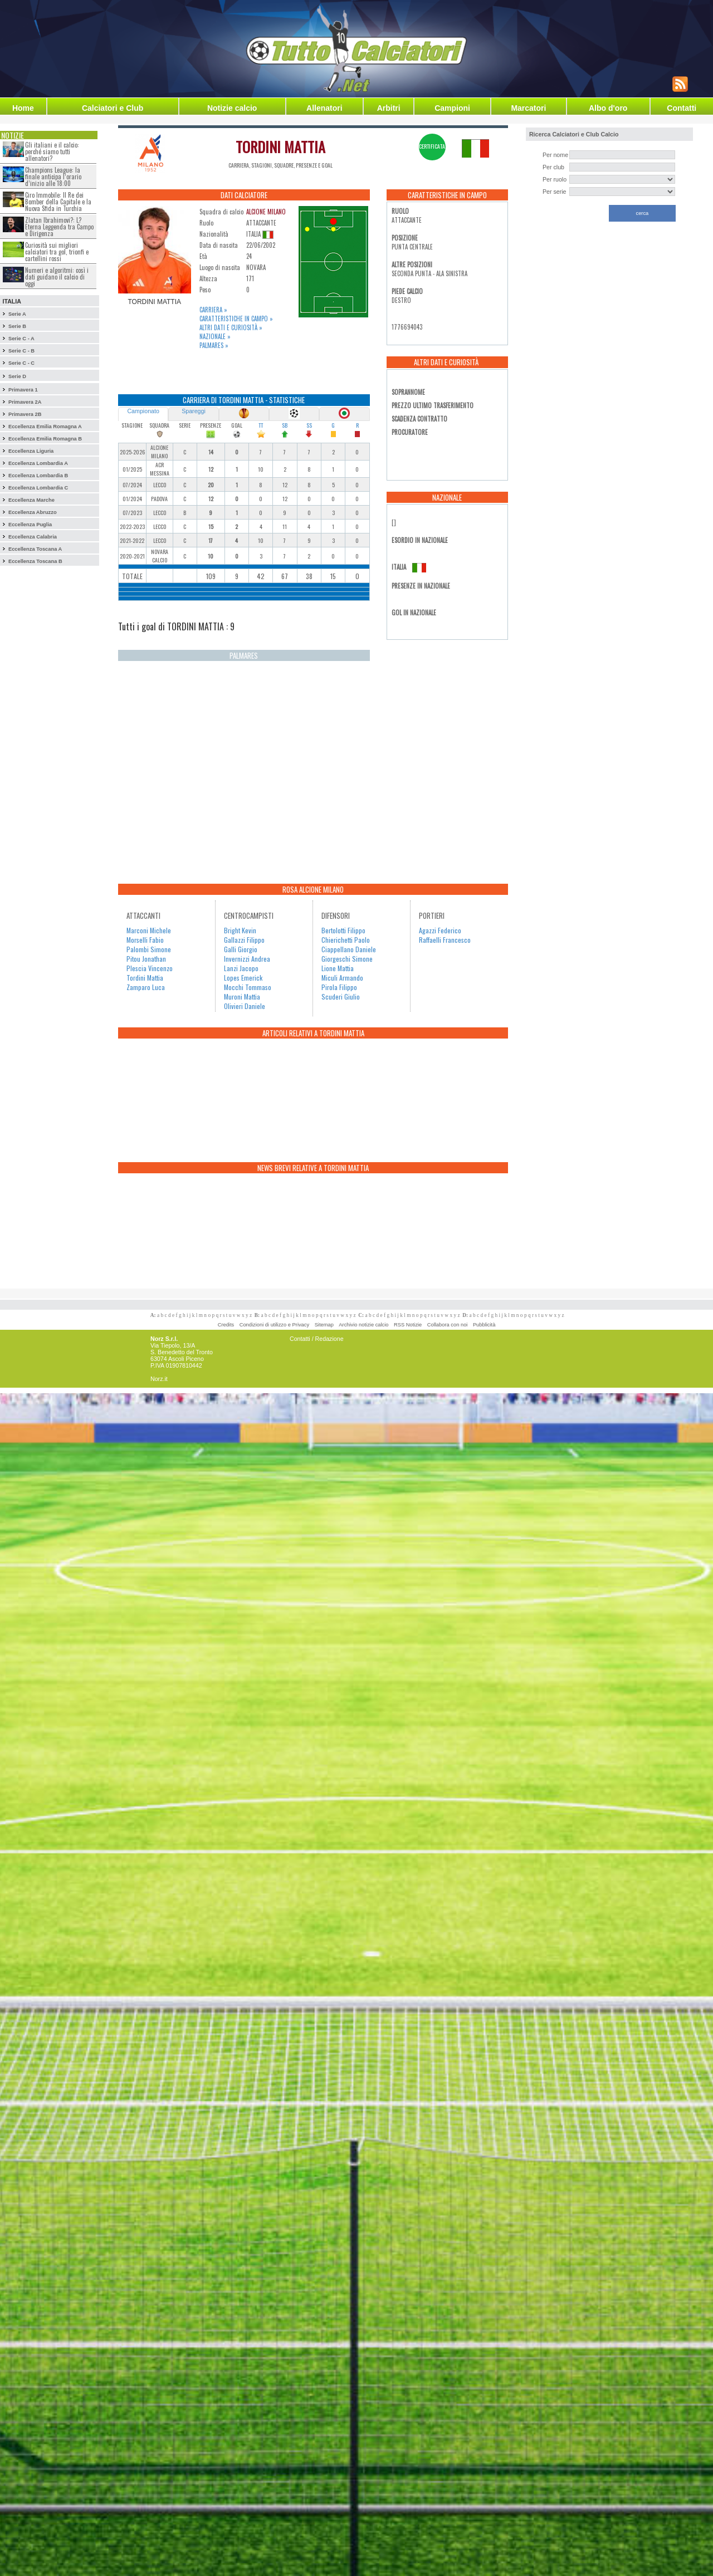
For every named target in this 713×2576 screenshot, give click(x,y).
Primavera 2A (25, 402)
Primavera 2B (25, 414)
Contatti (681, 108)
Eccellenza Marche (31, 500)
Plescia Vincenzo (149, 968)
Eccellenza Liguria (30, 451)
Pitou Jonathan (146, 958)
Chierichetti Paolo (345, 939)
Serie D (17, 376)
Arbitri (389, 108)
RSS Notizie (408, 1325)
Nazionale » (215, 336)
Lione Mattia (337, 968)
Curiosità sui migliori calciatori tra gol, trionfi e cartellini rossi (57, 252)
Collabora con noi (447, 1325)
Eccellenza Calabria (32, 537)
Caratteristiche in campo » (236, 318)
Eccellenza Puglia (30, 524)
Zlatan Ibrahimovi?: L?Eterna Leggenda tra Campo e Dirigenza (59, 227)
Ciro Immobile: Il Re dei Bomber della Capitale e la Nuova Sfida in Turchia (58, 202)
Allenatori (324, 108)
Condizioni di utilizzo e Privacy (274, 1325)
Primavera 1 (23, 390)
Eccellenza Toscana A (35, 549)
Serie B (17, 326)
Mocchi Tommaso (247, 987)
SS (309, 425)
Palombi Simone (148, 949)
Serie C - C (21, 363)
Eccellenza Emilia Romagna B (45, 439)
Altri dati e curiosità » (230, 327)
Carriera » (213, 309)
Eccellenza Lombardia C (38, 488)
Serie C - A (21, 338)
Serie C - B (21, 351)
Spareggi (194, 411)
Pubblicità (484, 1325)
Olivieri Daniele (244, 1006)
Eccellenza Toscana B (35, 561)
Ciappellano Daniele (348, 949)
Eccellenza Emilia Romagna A (45, 426)
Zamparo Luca (145, 987)
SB (284, 425)
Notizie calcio (232, 108)
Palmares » (213, 345)
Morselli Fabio (145, 939)
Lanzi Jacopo (241, 968)
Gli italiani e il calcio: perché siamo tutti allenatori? (52, 151)
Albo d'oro (608, 108)
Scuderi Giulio (340, 996)
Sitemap (324, 1325)
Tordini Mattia (144, 977)
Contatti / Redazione (317, 1338)
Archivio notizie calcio (363, 1325)
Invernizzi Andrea (247, 958)
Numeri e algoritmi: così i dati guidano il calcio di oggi (57, 277)
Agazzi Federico (440, 930)
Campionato (143, 411)
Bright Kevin (240, 930)
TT (260, 425)
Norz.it (159, 1378)
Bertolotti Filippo (343, 930)
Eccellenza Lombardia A (38, 463)
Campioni (452, 108)
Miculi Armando (342, 977)
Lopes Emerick (243, 977)
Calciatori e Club (112, 108)
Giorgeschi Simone (347, 958)
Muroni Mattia (242, 996)
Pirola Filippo (339, 987)
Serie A (17, 314)
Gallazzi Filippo (244, 939)
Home (23, 108)
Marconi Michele (148, 930)
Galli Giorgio (240, 949)
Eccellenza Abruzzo (32, 512)
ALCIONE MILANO (266, 211)
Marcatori (528, 108)
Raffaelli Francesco (445, 939)
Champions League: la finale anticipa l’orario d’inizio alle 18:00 (53, 176)
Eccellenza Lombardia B (38, 475)
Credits (226, 1325)
